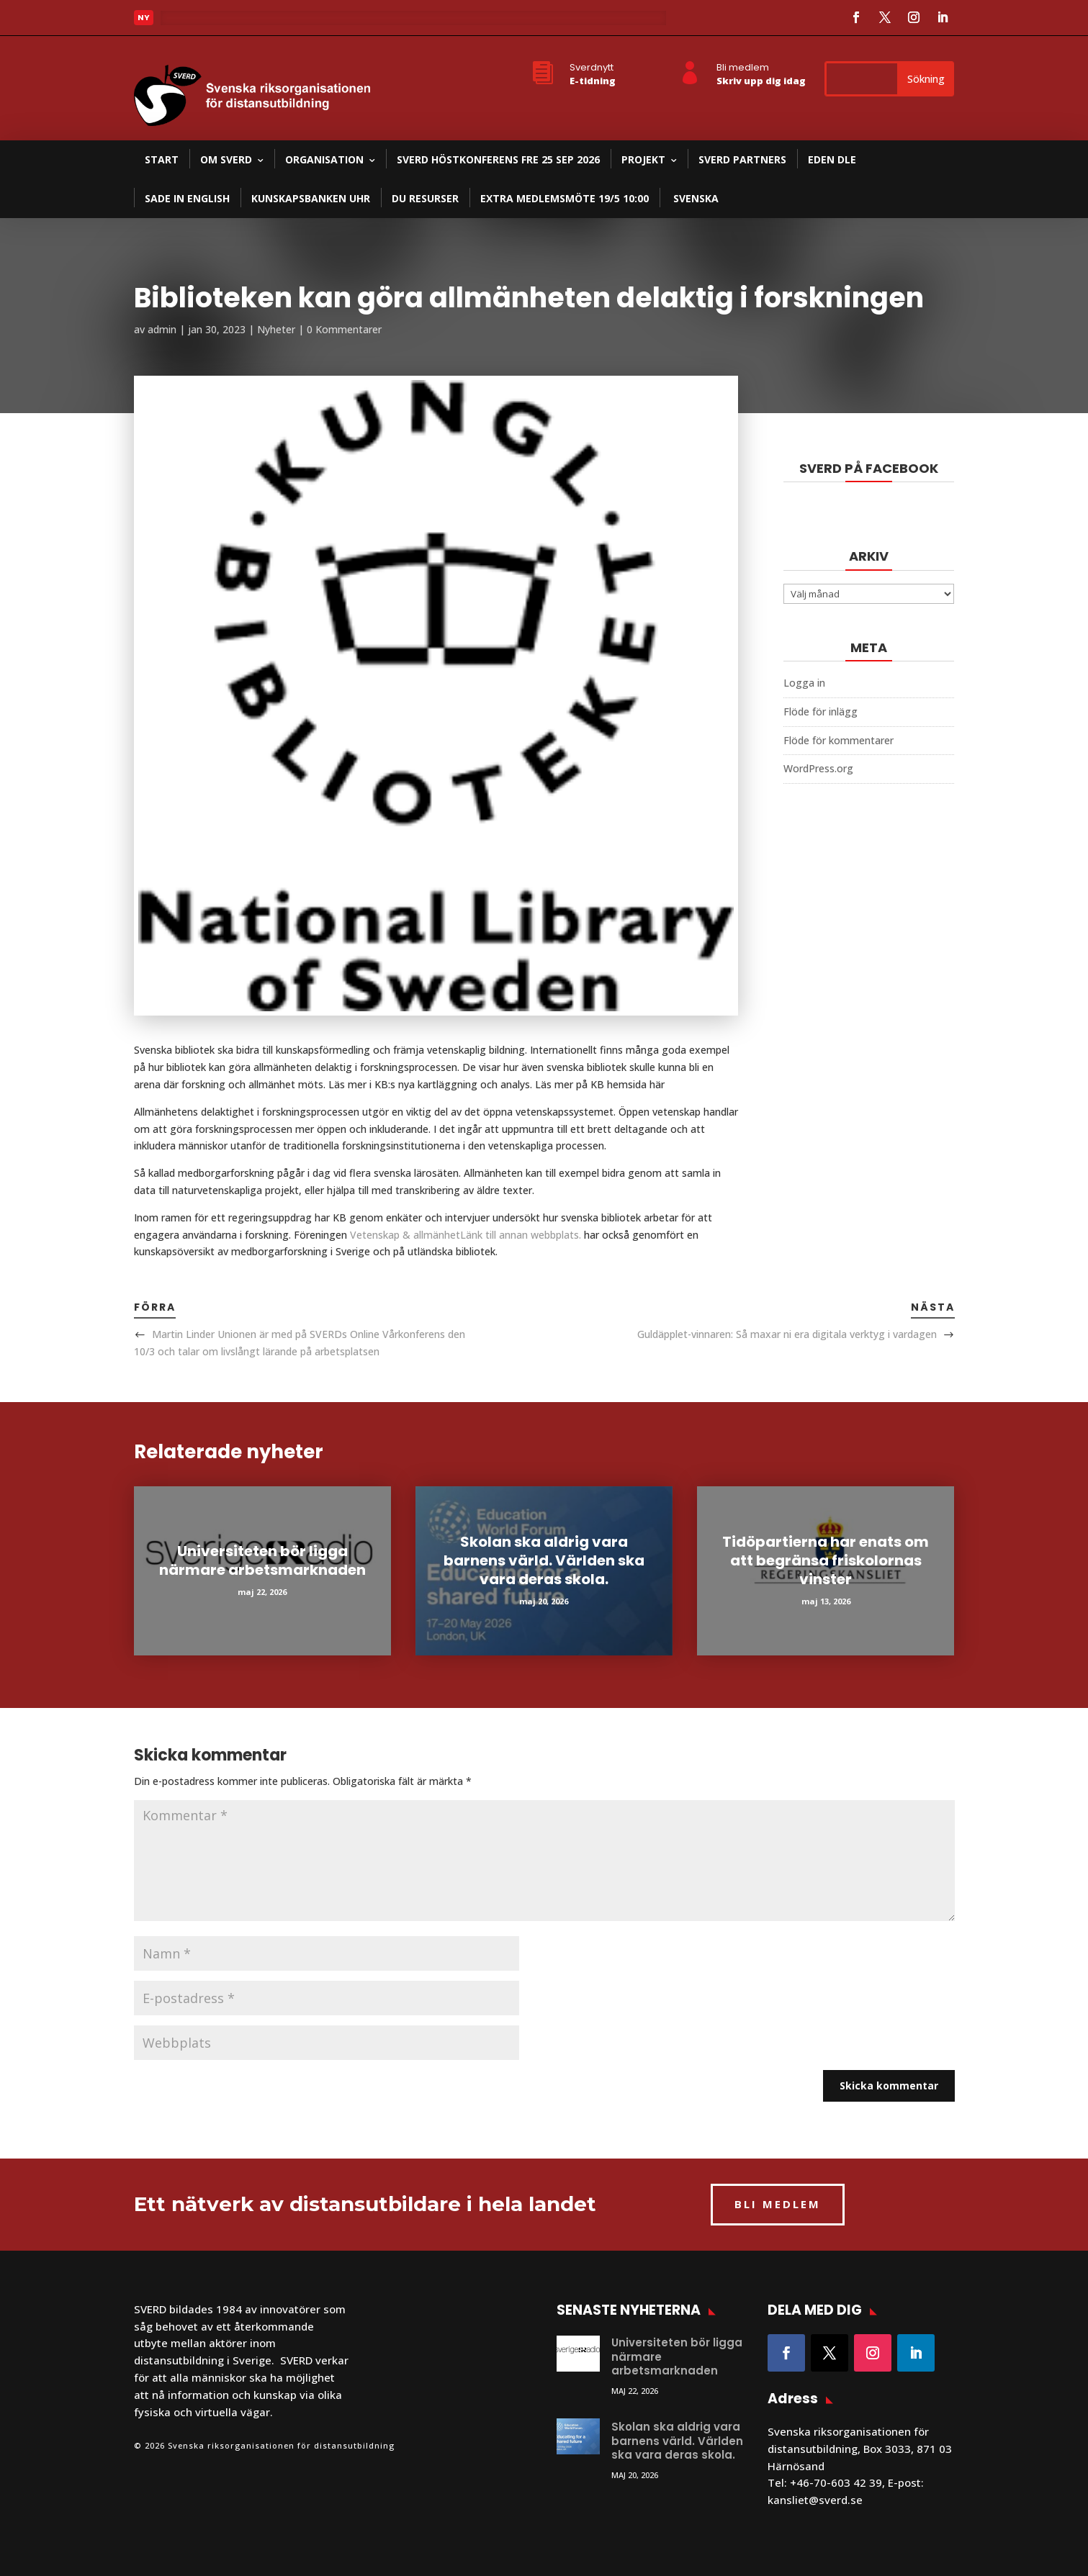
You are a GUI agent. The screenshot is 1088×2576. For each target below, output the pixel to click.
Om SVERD (226, 159)
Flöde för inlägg (820, 711)
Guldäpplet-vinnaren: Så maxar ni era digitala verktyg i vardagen (787, 1334)
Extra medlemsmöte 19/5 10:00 (564, 198)
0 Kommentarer (344, 329)
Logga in (804, 683)
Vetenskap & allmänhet (465, 1235)
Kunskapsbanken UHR (310, 198)
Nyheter (276, 329)
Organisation (324, 159)
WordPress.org (818, 768)
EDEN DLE (832, 159)
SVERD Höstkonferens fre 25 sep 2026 (498, 159)
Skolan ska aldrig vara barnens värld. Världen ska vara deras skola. (544, 1560)
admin (162, 329)
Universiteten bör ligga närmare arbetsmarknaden (262, 1560)
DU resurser (425, 198)
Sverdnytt (591, 67)
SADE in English (187, 198)
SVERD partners (742, 159)
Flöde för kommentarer (838, 740)
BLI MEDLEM (777, 2204)
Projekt (643, 159)
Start (162, 159)
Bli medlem (742, 67)
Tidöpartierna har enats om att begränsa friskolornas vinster (825, 1560)
